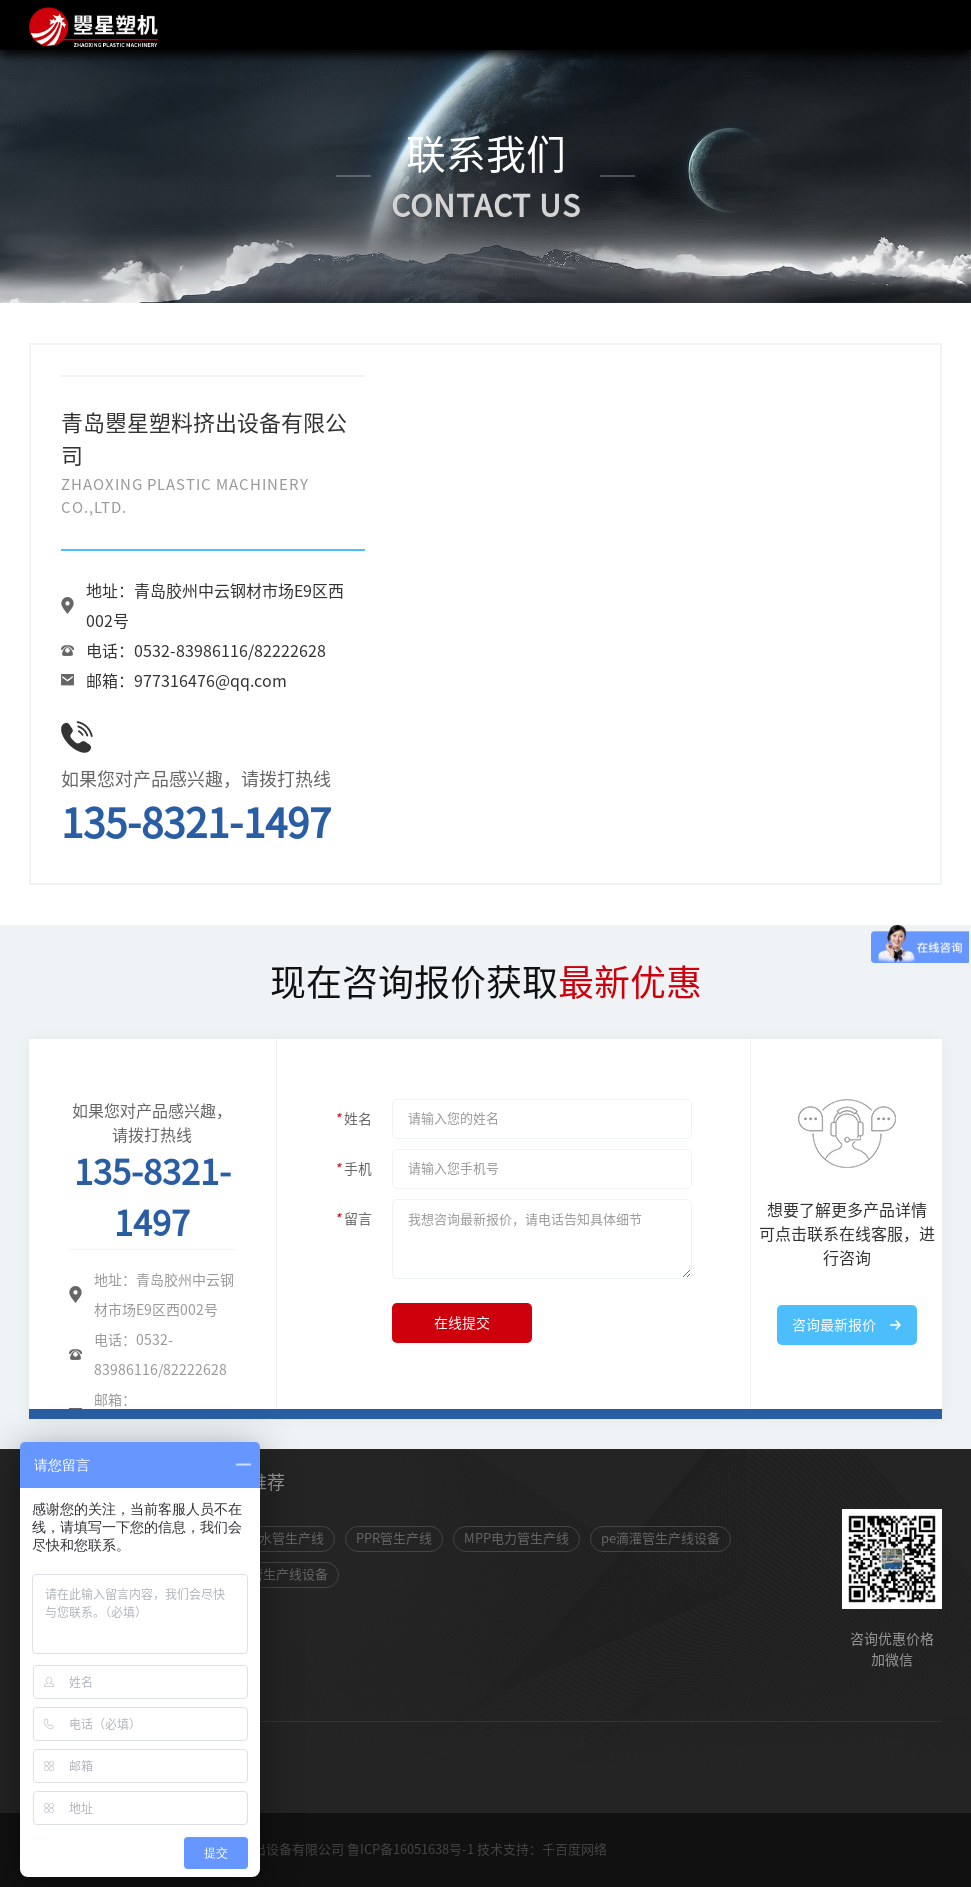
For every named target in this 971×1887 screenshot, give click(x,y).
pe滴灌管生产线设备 (660, 1538)
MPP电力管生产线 (516, 1538)
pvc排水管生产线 (274, 1538)
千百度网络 (574, 1849)
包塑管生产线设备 (276, 1574)
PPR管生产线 (394, 1538)
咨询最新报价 (834, 1325)
